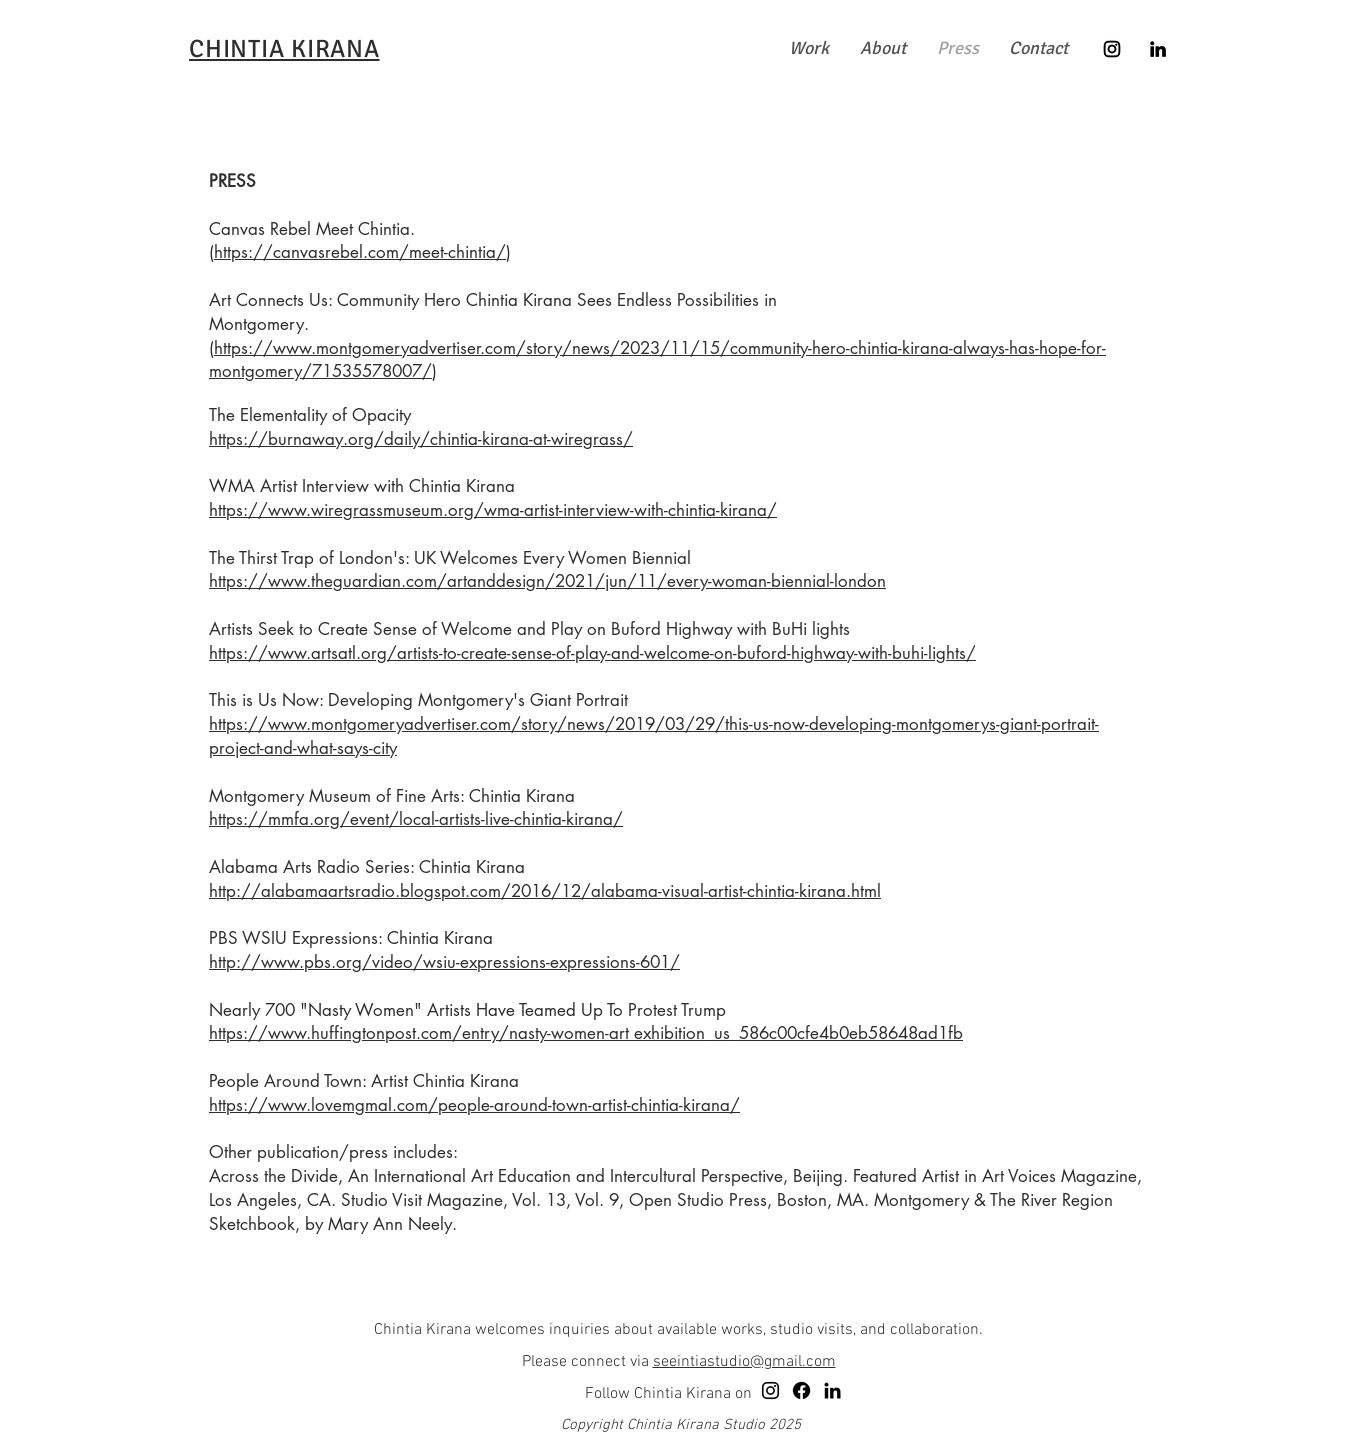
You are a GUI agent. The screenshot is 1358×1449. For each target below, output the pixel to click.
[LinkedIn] (1158, 49)
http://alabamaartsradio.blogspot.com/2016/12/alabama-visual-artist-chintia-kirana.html (545, 891)
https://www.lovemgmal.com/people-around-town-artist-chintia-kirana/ (474, 1105)
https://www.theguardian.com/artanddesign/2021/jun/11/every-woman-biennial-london (547, 581)
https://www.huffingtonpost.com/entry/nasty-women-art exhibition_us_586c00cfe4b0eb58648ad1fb (586, 1033)
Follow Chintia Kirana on (668, 1394)
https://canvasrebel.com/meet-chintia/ (360, 252)
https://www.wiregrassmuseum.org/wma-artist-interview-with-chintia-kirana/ (493, 510)
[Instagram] (1112, 49)
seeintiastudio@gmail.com (744, 1362)
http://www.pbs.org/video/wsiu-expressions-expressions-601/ (444, 962)
